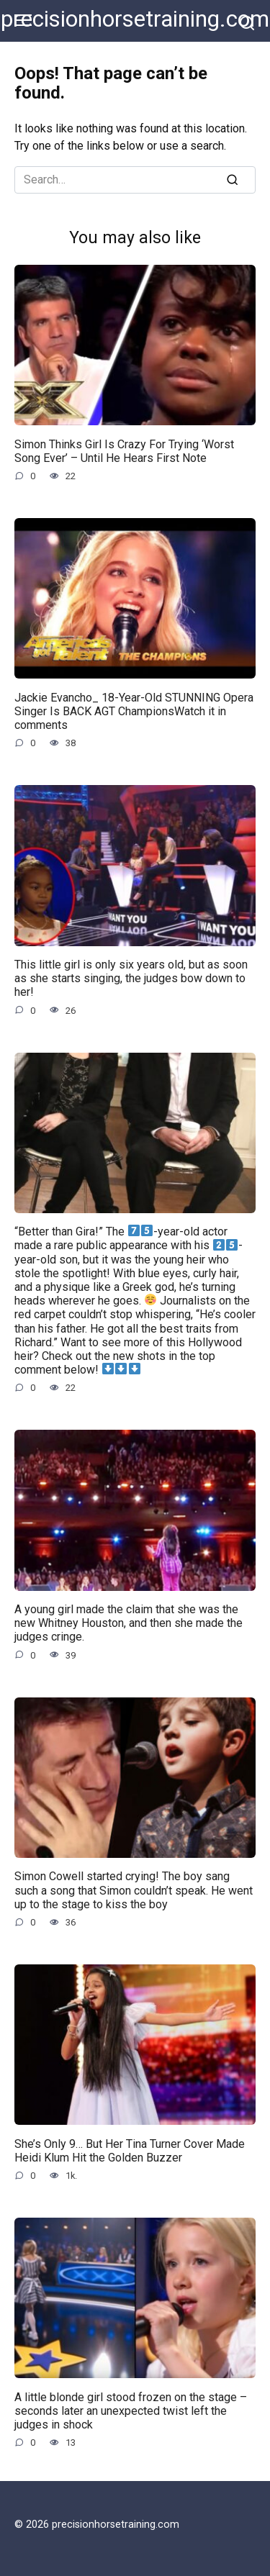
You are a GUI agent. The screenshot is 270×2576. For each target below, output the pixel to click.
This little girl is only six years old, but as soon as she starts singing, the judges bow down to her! (131, 978)
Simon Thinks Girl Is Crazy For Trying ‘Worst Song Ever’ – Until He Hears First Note (124, 450)
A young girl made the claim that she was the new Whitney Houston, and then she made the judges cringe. (128, 1622)
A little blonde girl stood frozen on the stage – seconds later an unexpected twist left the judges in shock (130, 2410)
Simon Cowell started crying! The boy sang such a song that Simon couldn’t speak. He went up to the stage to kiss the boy (133, 1889)
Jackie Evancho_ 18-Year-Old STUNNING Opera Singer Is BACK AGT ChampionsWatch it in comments (133, 710)
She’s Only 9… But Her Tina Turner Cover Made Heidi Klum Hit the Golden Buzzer (129, 2150)
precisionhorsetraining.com (135, 19)
